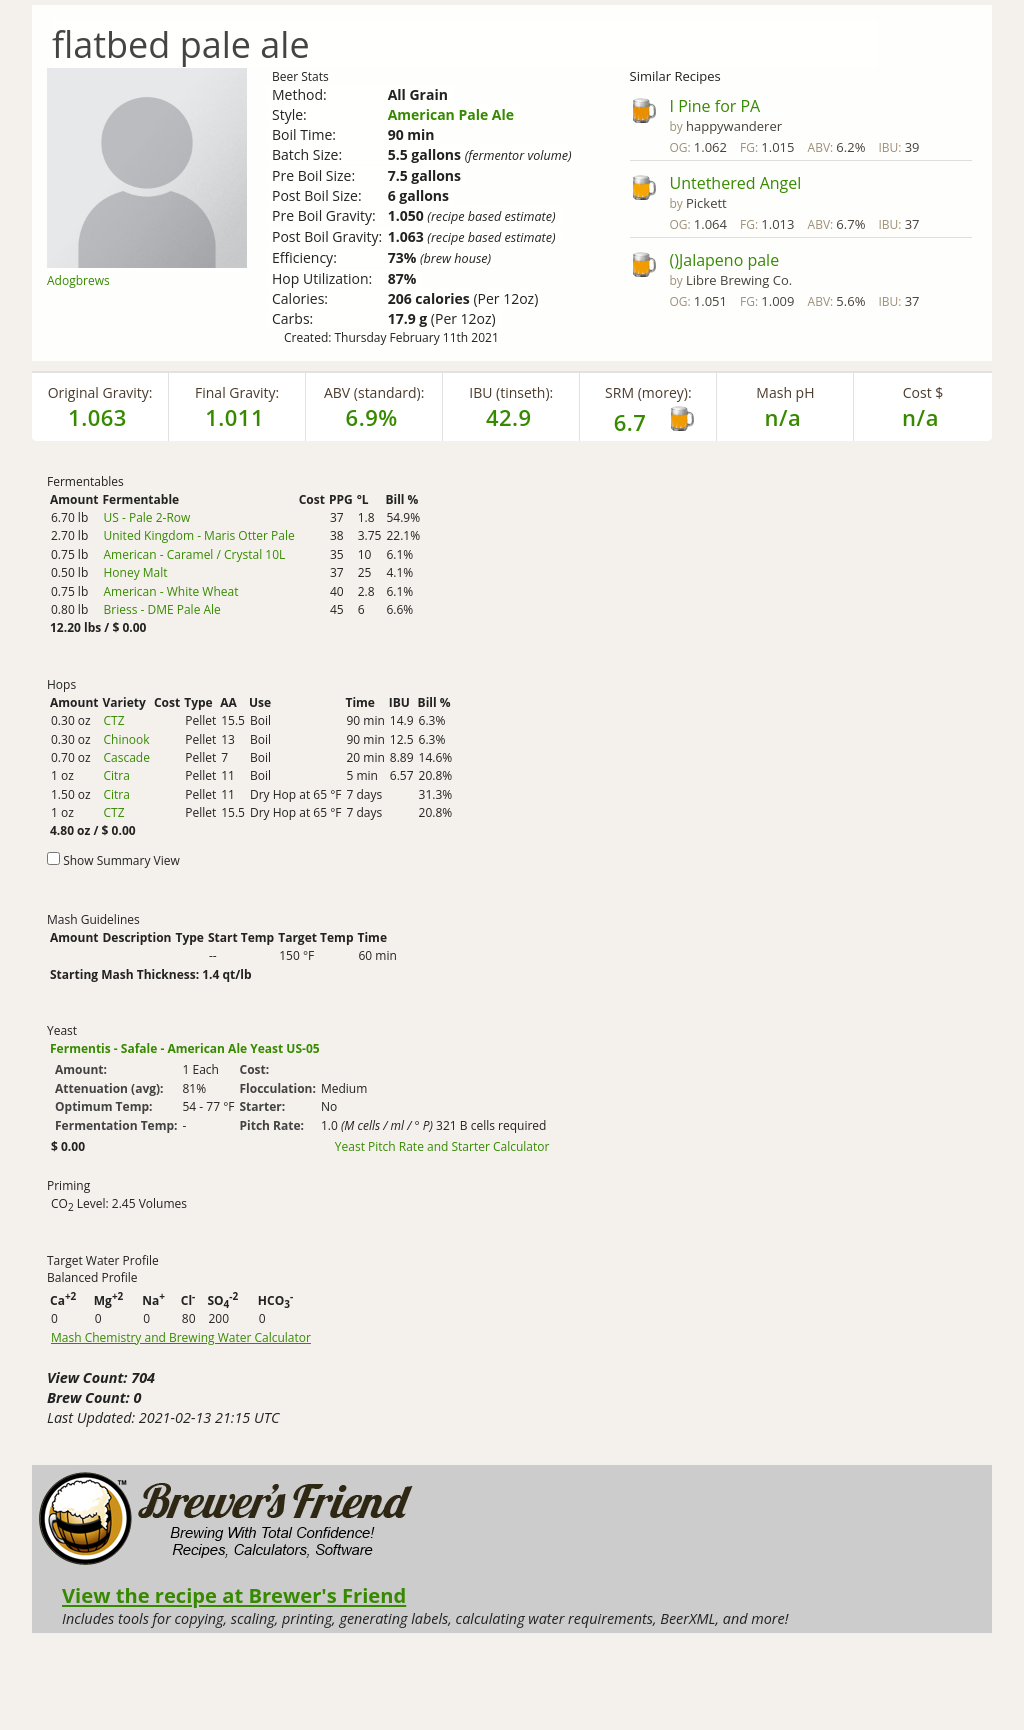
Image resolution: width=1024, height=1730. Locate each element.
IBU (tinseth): (511, 392)
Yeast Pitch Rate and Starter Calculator (442, 1147)
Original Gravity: (100, 392)
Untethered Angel (736, 183)
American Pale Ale (451, 114)
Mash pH (785, 392)
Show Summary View (121, 860)
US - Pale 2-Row (146, 517)
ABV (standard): (374, 392)
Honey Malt (135, 572)
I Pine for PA (715, 106)
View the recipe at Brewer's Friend (234, 1595)
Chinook (126, 739)
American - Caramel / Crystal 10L (194, 554)
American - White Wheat (170, 591)
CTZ (113, 720)
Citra (116, 775)
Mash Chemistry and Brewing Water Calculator (181, 1338)
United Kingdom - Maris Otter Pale (198, 535)
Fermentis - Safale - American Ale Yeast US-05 (185, 1048)
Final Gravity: (237, 392)
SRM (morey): (648, 392)
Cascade (126, 757)
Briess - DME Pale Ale (161, 609)
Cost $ (923, 392)
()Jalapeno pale (725, 260)
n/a (920, 417)
